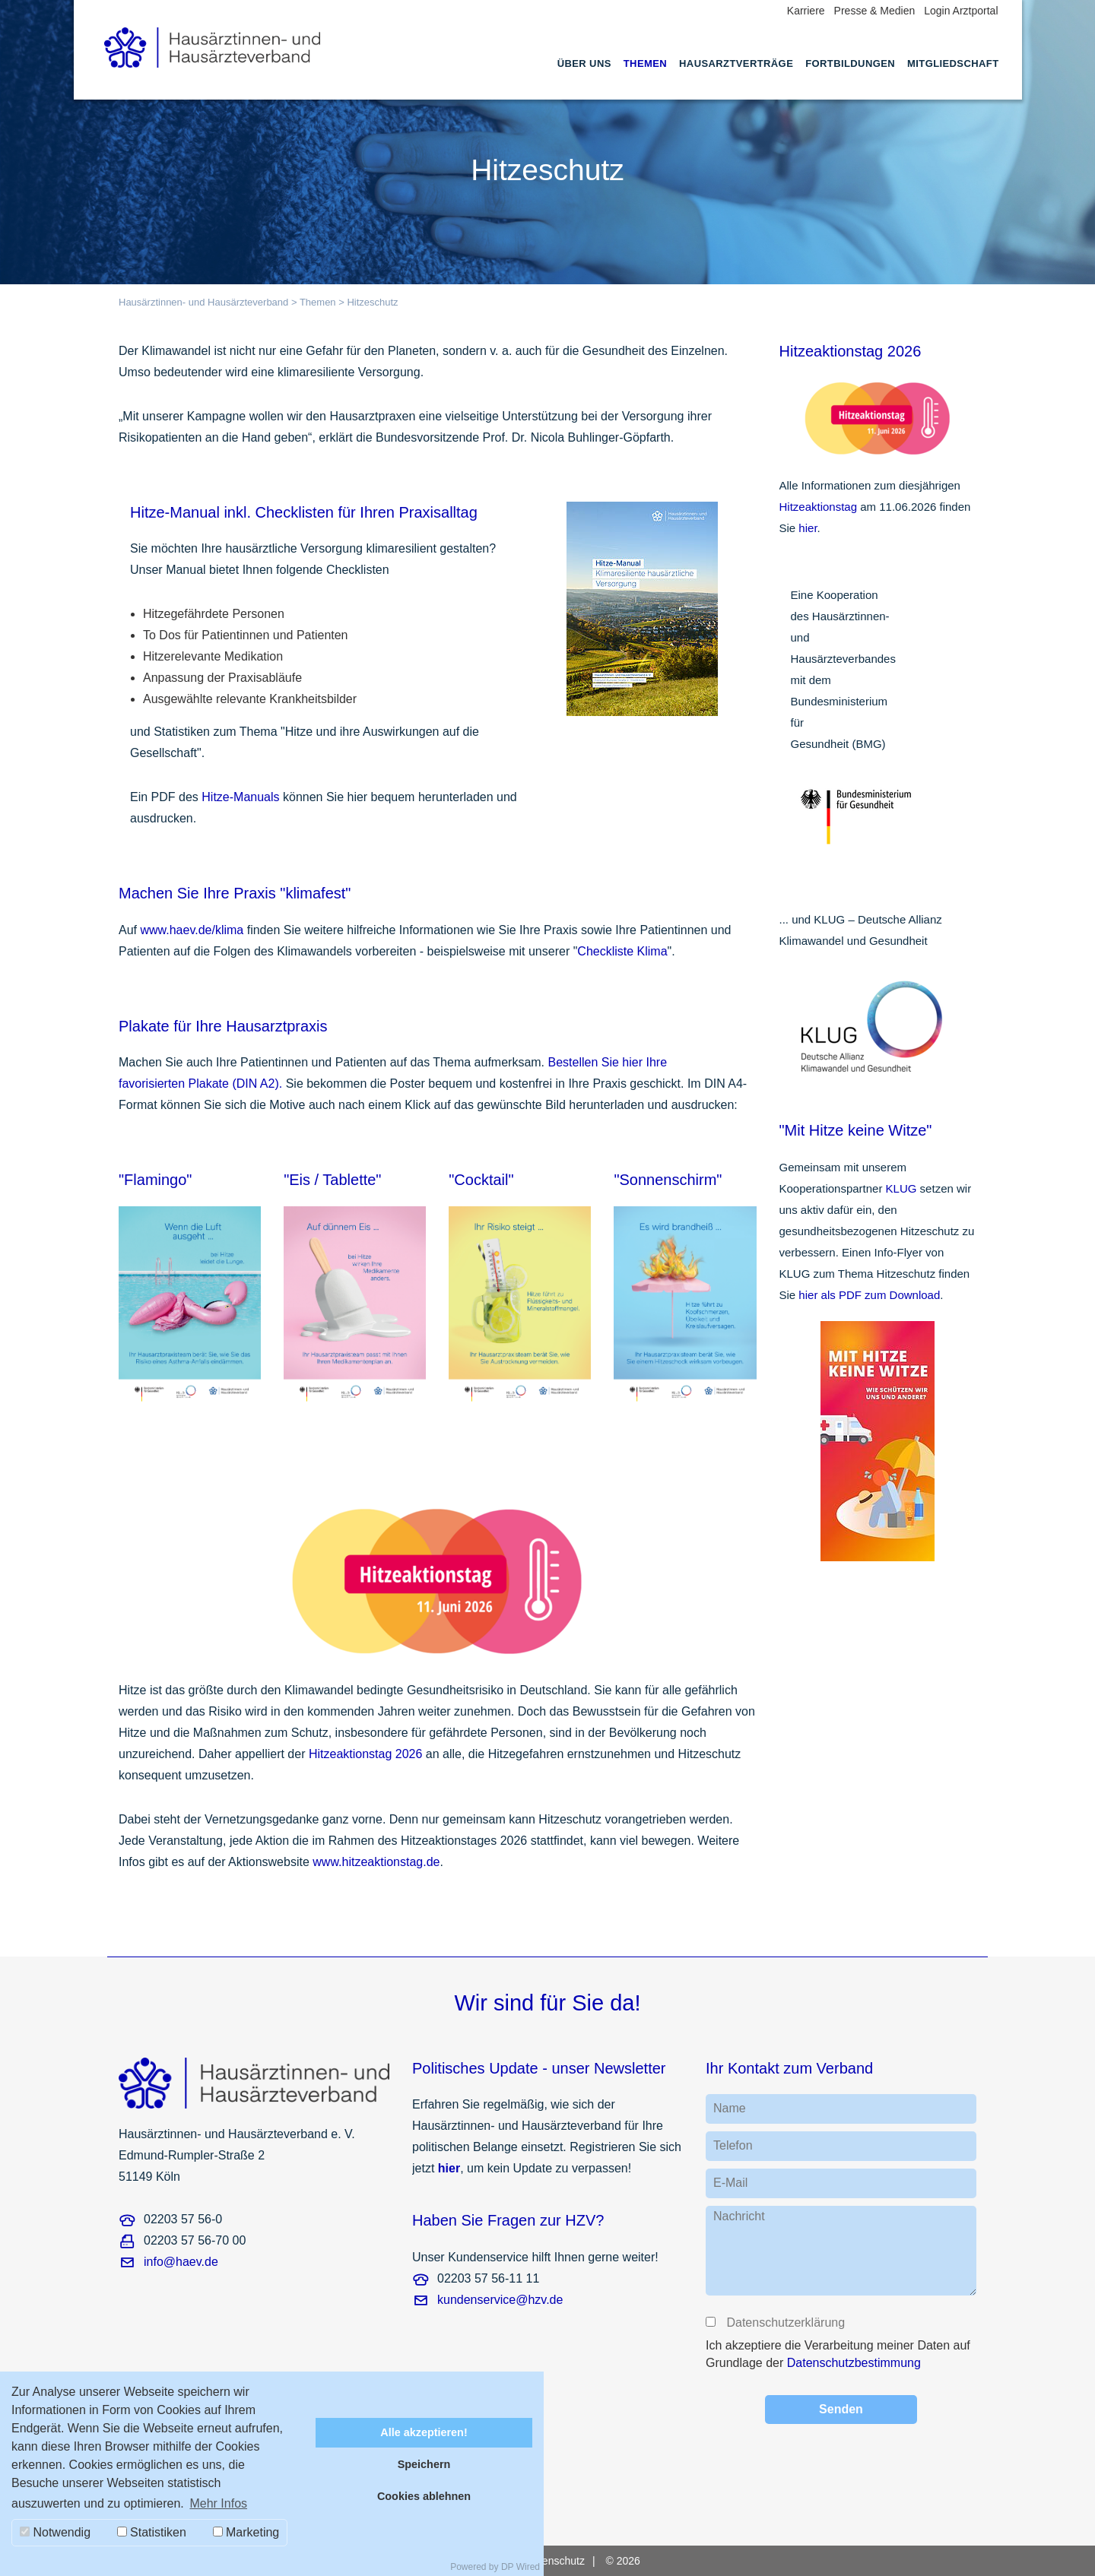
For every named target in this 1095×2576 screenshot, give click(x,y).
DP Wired (520, 2567)
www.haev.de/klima (191, 930)
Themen (645, 63)
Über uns (584, 63)
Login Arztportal (961, 11)
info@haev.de (181, 2261)
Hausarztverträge (736, 63)
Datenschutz (555, 2561)
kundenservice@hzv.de (500, 2299)
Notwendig (55, 2532)
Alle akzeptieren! (423, 2432)
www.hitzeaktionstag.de (376, 1861)
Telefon (733, 2145)
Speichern (424, 2464)
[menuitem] (584, 77)
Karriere (806, 11)
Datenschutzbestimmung (854, 2362)
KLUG (901, 1188)
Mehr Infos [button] (218, 2503)
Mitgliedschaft (952, 63)
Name (729, 2108)
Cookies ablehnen (424, 2496)
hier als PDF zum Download (869, 1294)
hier (807, 527)
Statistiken (151, 2532)
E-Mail (730, 2182)
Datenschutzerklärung (785, 2322)
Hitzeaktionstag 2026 (365, 1753)
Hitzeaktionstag (820, 506)
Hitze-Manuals (240, 797)
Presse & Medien (875, 11)
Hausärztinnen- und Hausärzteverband (203, 302)
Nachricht (739, 2216)
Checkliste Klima (622, 951)
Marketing (246, 2532)
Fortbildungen (850, 63)
